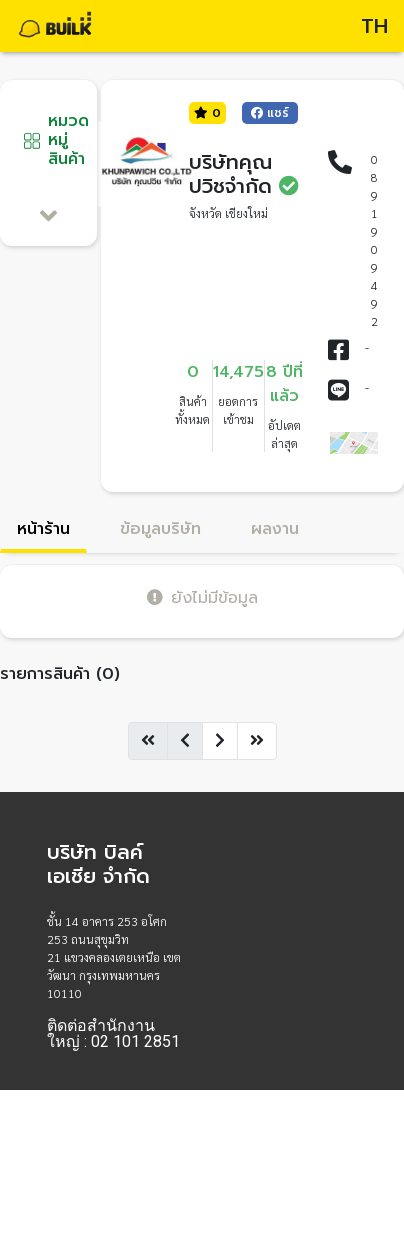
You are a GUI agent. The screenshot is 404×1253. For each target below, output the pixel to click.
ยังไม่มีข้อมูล (202, 597)
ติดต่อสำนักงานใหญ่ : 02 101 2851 (113, 1034)
